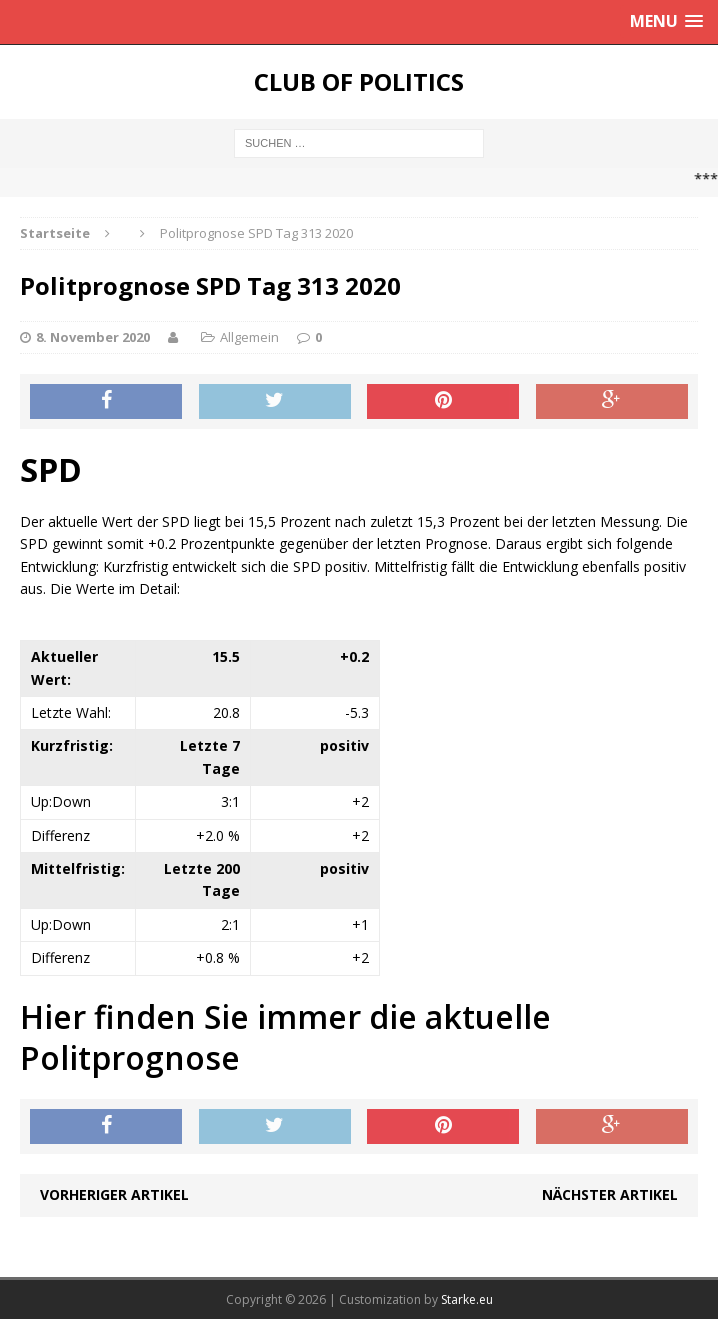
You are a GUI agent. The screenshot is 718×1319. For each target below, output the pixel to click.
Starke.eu (467, 1299)
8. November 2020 (93, 337)
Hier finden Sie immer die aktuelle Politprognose (285, 1037)
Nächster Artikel (610, 1194)
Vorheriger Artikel (114, 1194)
